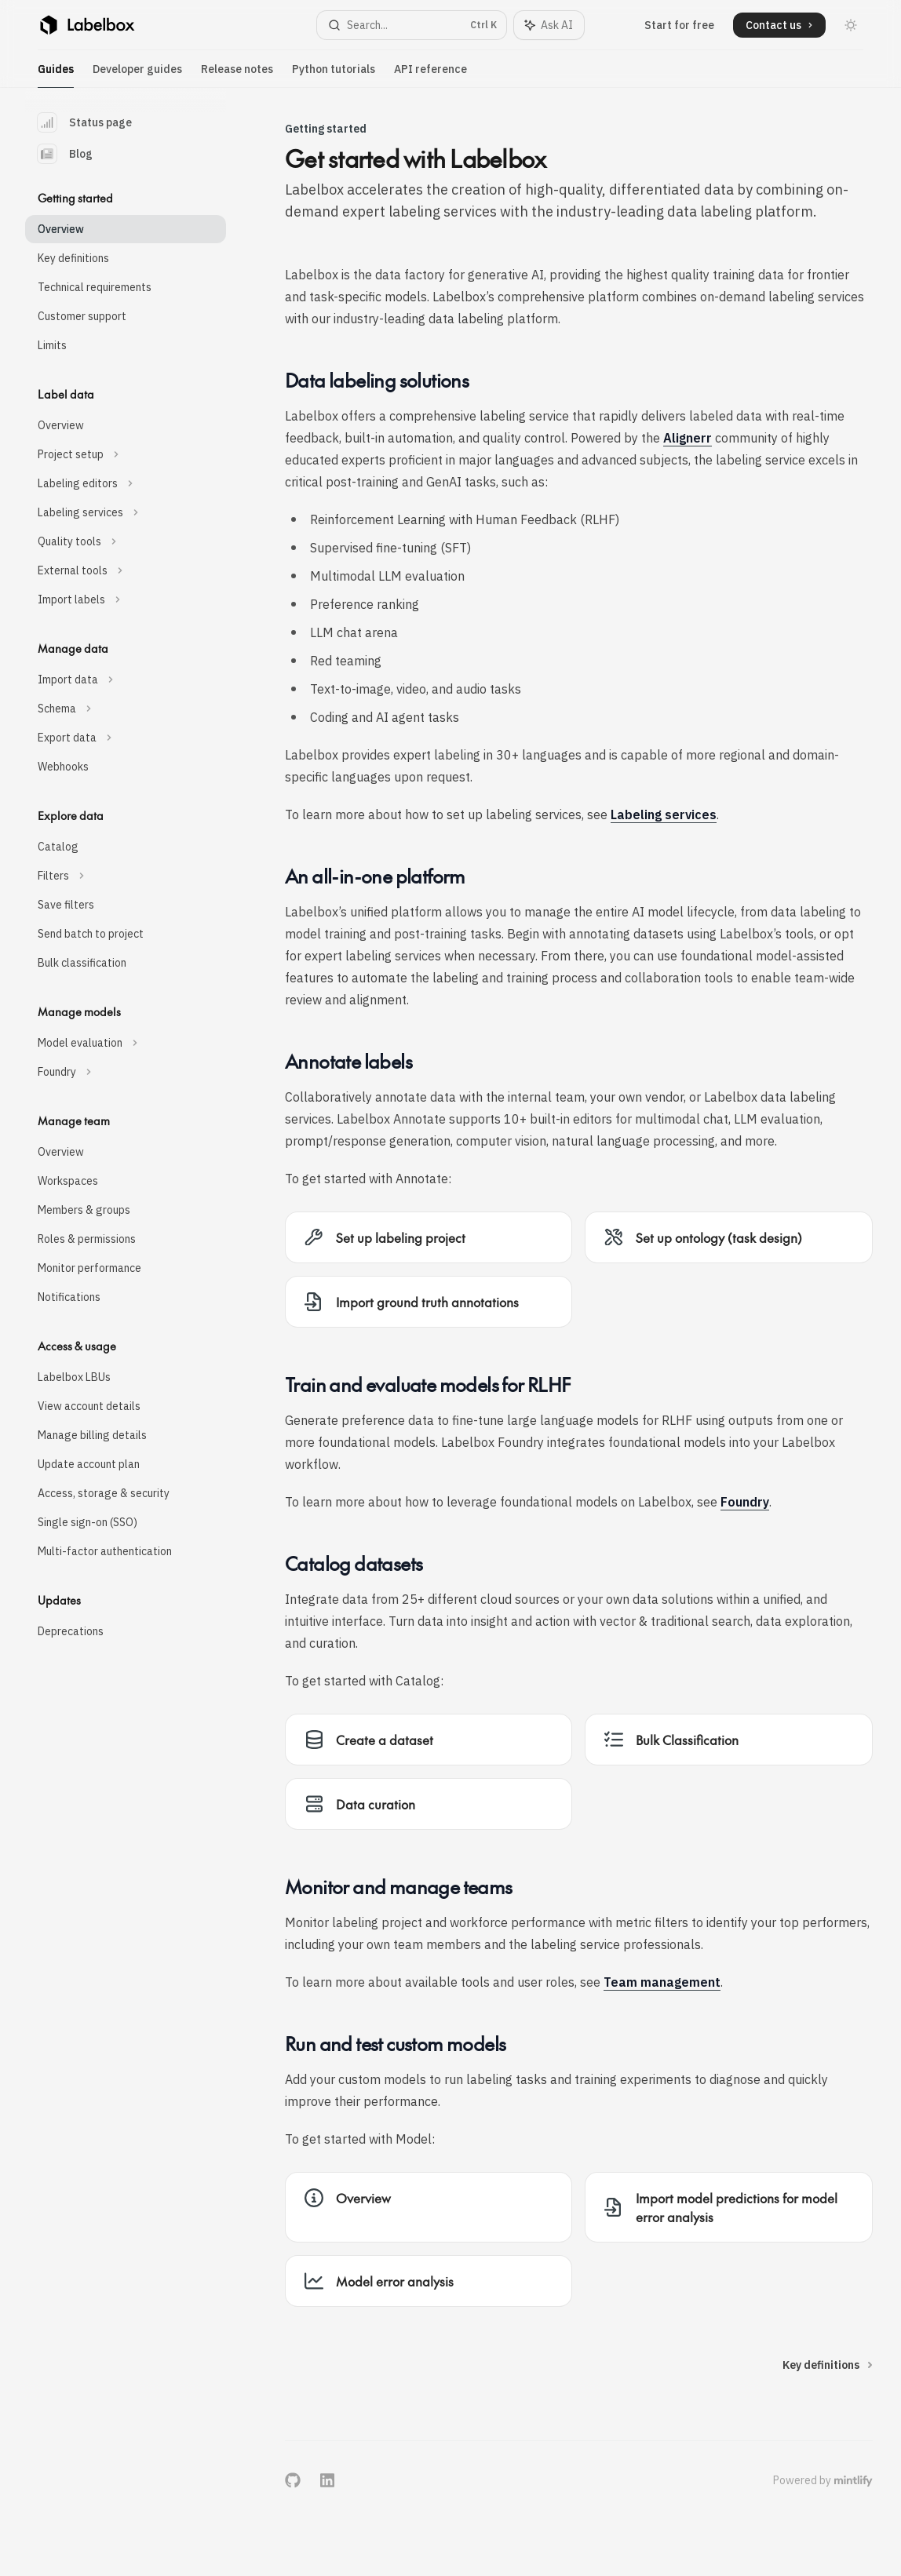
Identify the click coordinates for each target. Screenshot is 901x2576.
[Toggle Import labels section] (125, 599)
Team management (662, 1982)
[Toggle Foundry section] (125, 1072)
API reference (430, 75)
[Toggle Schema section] (125, 708)
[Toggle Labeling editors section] (125, 483)
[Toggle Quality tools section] (125, 541)
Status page (85, 122)
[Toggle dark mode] (850, 25)
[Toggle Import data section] (125, 679)
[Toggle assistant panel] (549, 25)
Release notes (237, 75)
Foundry (744, 1502)
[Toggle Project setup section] (125, 454)
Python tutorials (333, 75)
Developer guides (137, 75)
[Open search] (411, 25)
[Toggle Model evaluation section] (125, 1043)
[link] (428, 1237)
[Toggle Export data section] (125, 737)
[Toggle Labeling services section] (125, 512)
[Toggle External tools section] (125, 570)
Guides (56, 75)
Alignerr (687, 438)
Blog (65, 153)
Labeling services (664, 814)
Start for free (679, 25)
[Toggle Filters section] (125, 876)
